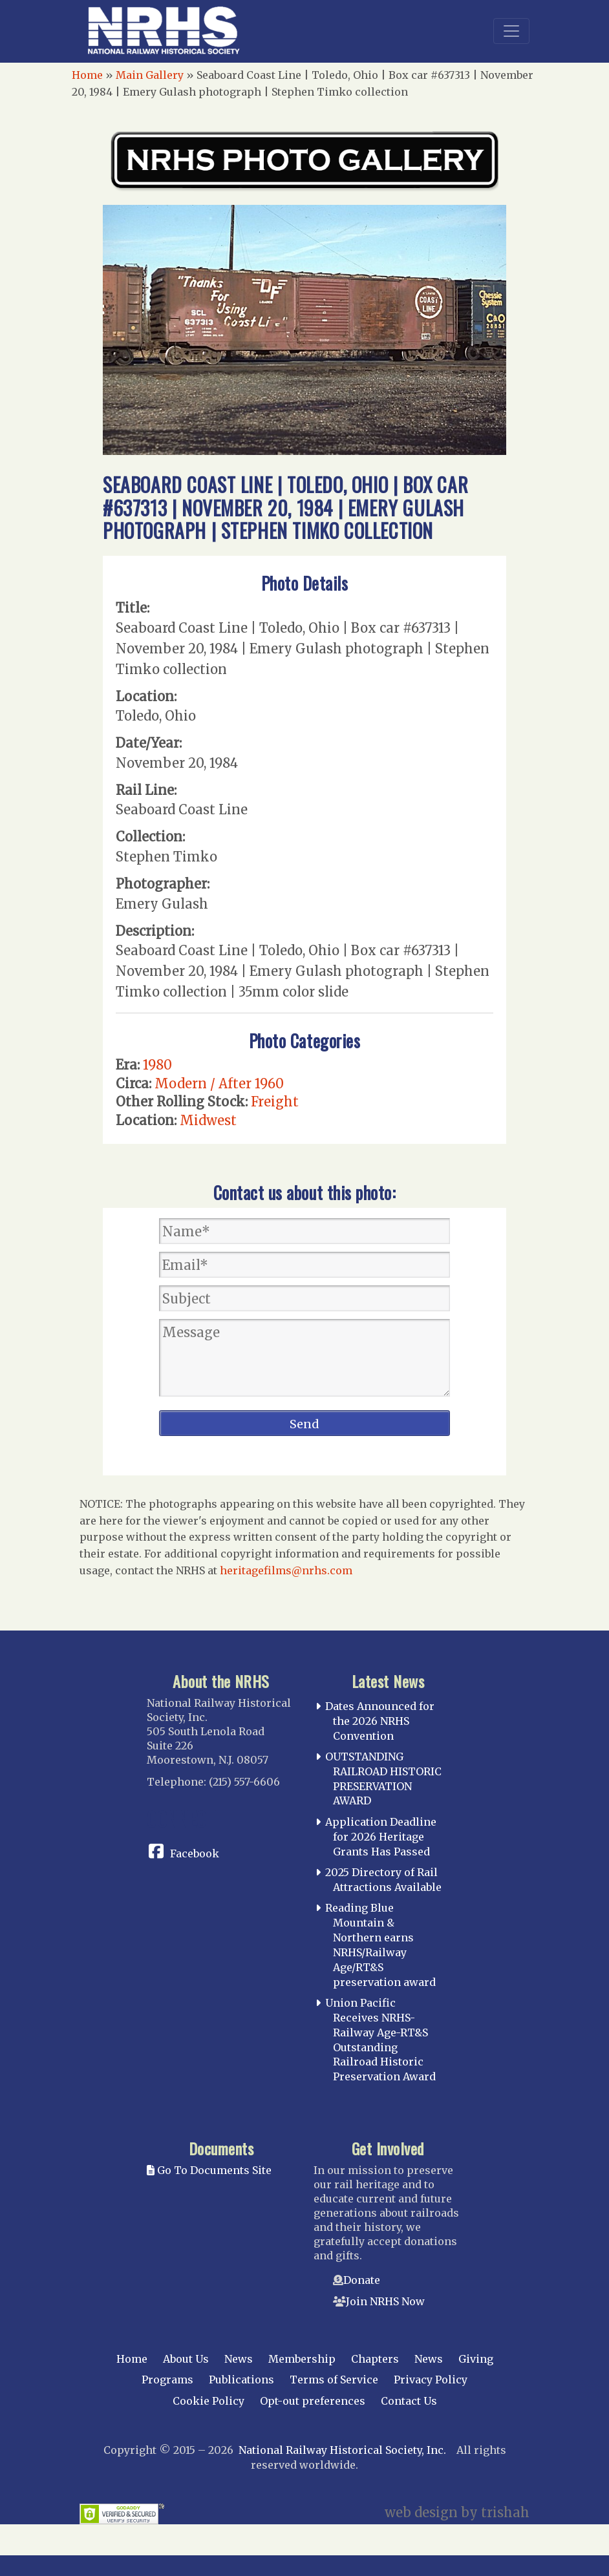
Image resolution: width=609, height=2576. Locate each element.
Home (87, 75)
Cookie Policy (208, 2400)
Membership (302, 2358)
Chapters (375, 2358)
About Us (186, 2358)
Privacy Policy (430, 2379)
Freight (275, 1101)
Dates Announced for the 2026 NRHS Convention (379, 1721)
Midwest (208, 1120)
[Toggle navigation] (511, 31)
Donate (361, 2280)
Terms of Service (334, 2379)
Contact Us (409, 2400)
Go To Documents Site (209, 2170)
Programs (167, 2379)
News (238, 2358)
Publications (241, 2379)
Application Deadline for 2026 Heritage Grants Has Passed (380, 1836)
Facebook (194, 1853)
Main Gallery (150, 75)
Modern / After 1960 (219, 1083)
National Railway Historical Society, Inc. (342, 2450)
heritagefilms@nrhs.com (286, 1570)
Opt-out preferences (312, 2400)
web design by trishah (457, 2512)
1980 (157, 1065)
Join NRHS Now (385, 2301)
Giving (475, 2358)
